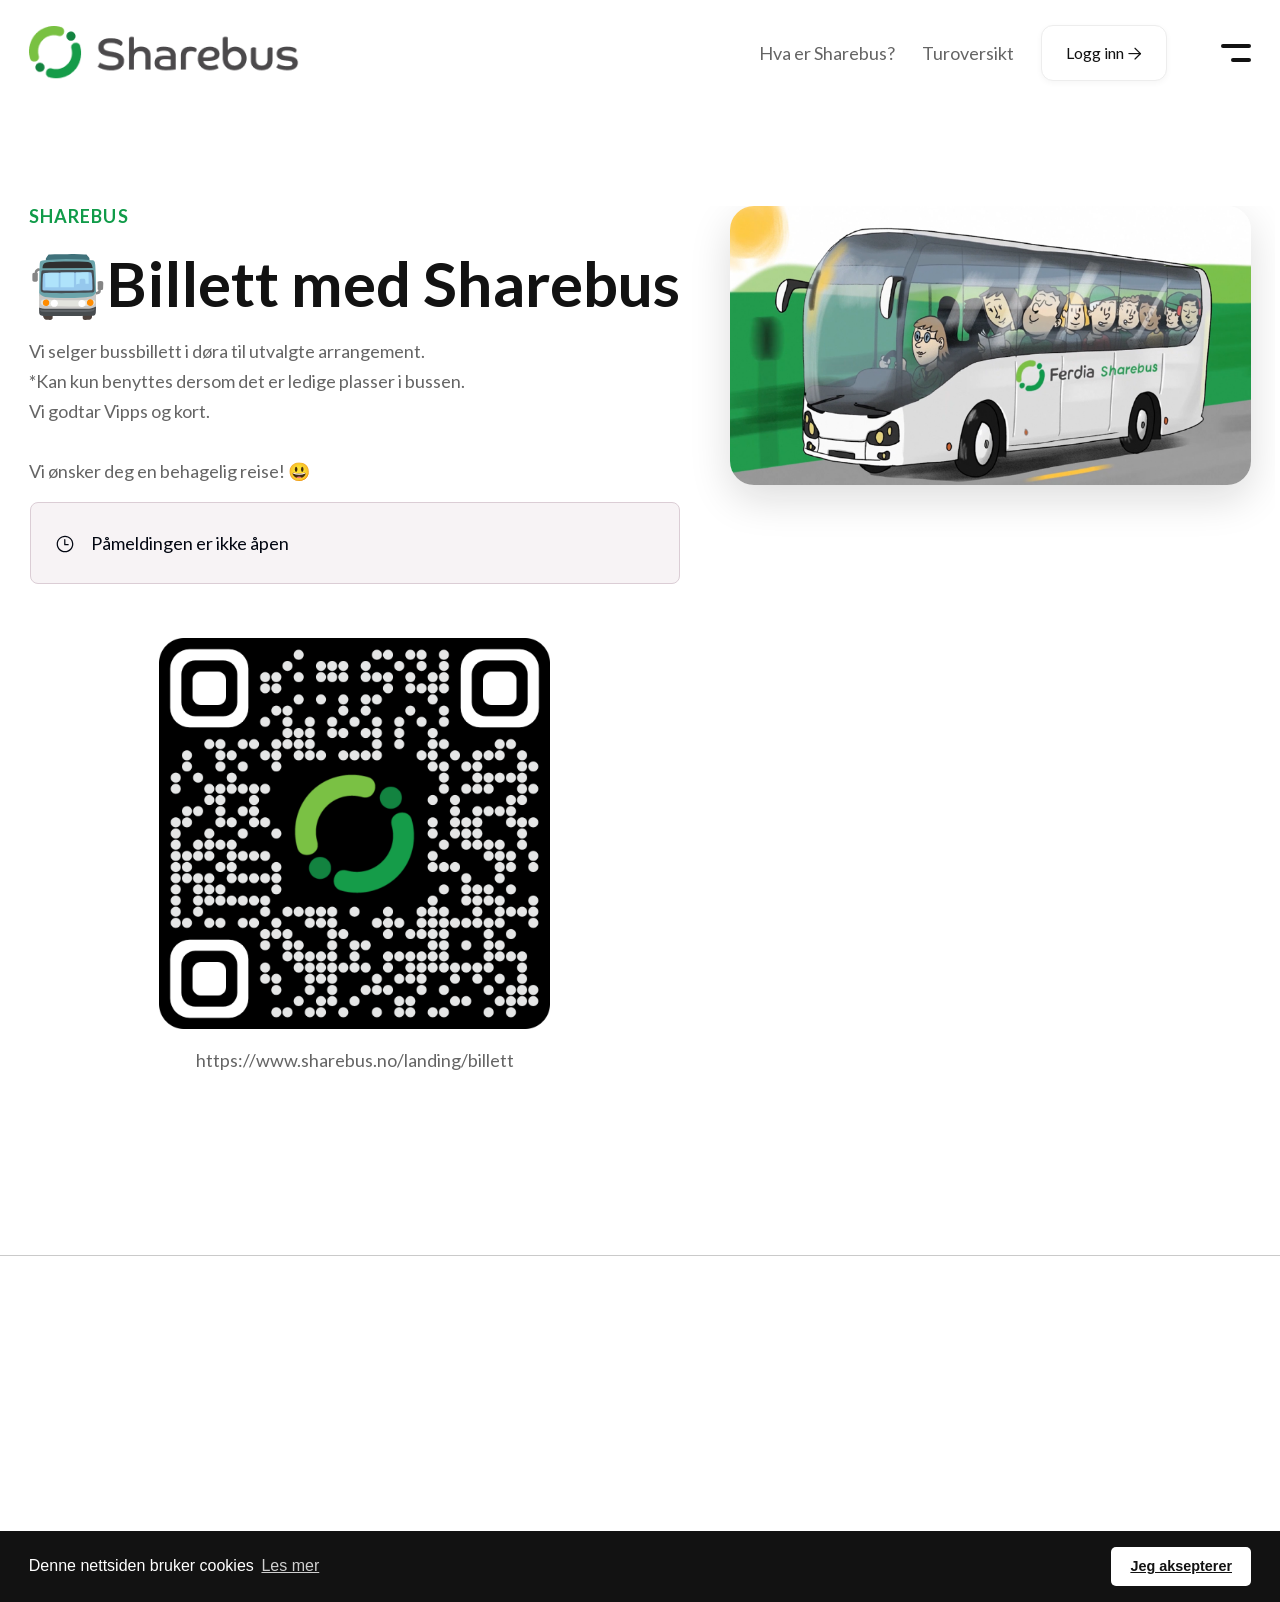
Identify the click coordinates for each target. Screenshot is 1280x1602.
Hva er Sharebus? (827, 53)
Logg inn (1104, 52)
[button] (1236, 53)
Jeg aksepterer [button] (1181, 1566)
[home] (164, 53)
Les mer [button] (290, 1565)
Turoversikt (968, 53)
